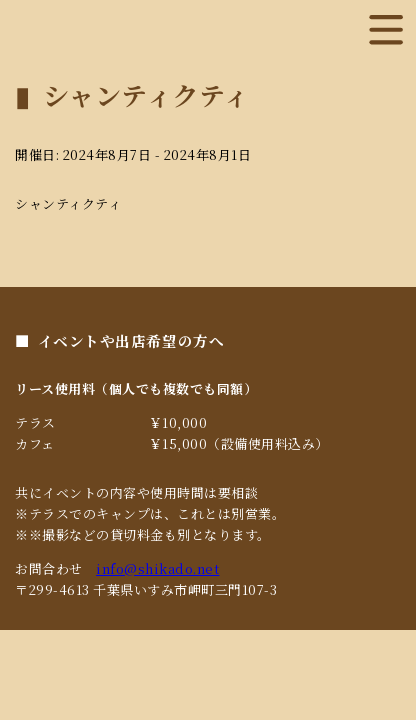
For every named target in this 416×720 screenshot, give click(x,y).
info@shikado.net (157, 568)
